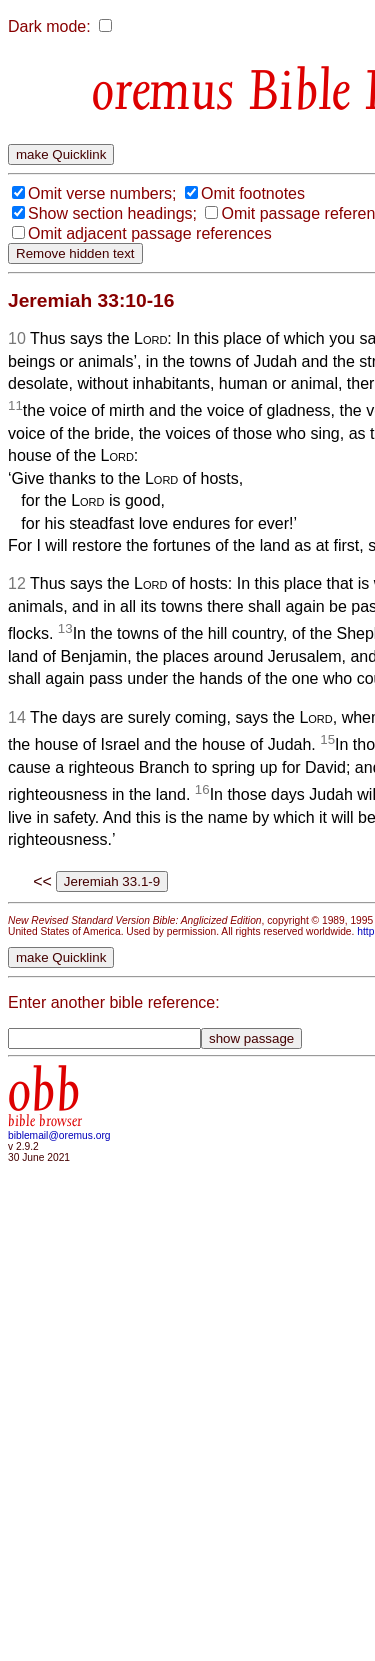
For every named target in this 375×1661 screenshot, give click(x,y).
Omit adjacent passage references (150, 233)
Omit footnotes (253, 193)
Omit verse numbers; (102, 193)
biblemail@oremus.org (59, 1135)
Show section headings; (112, 213)
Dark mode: (49, 26)
